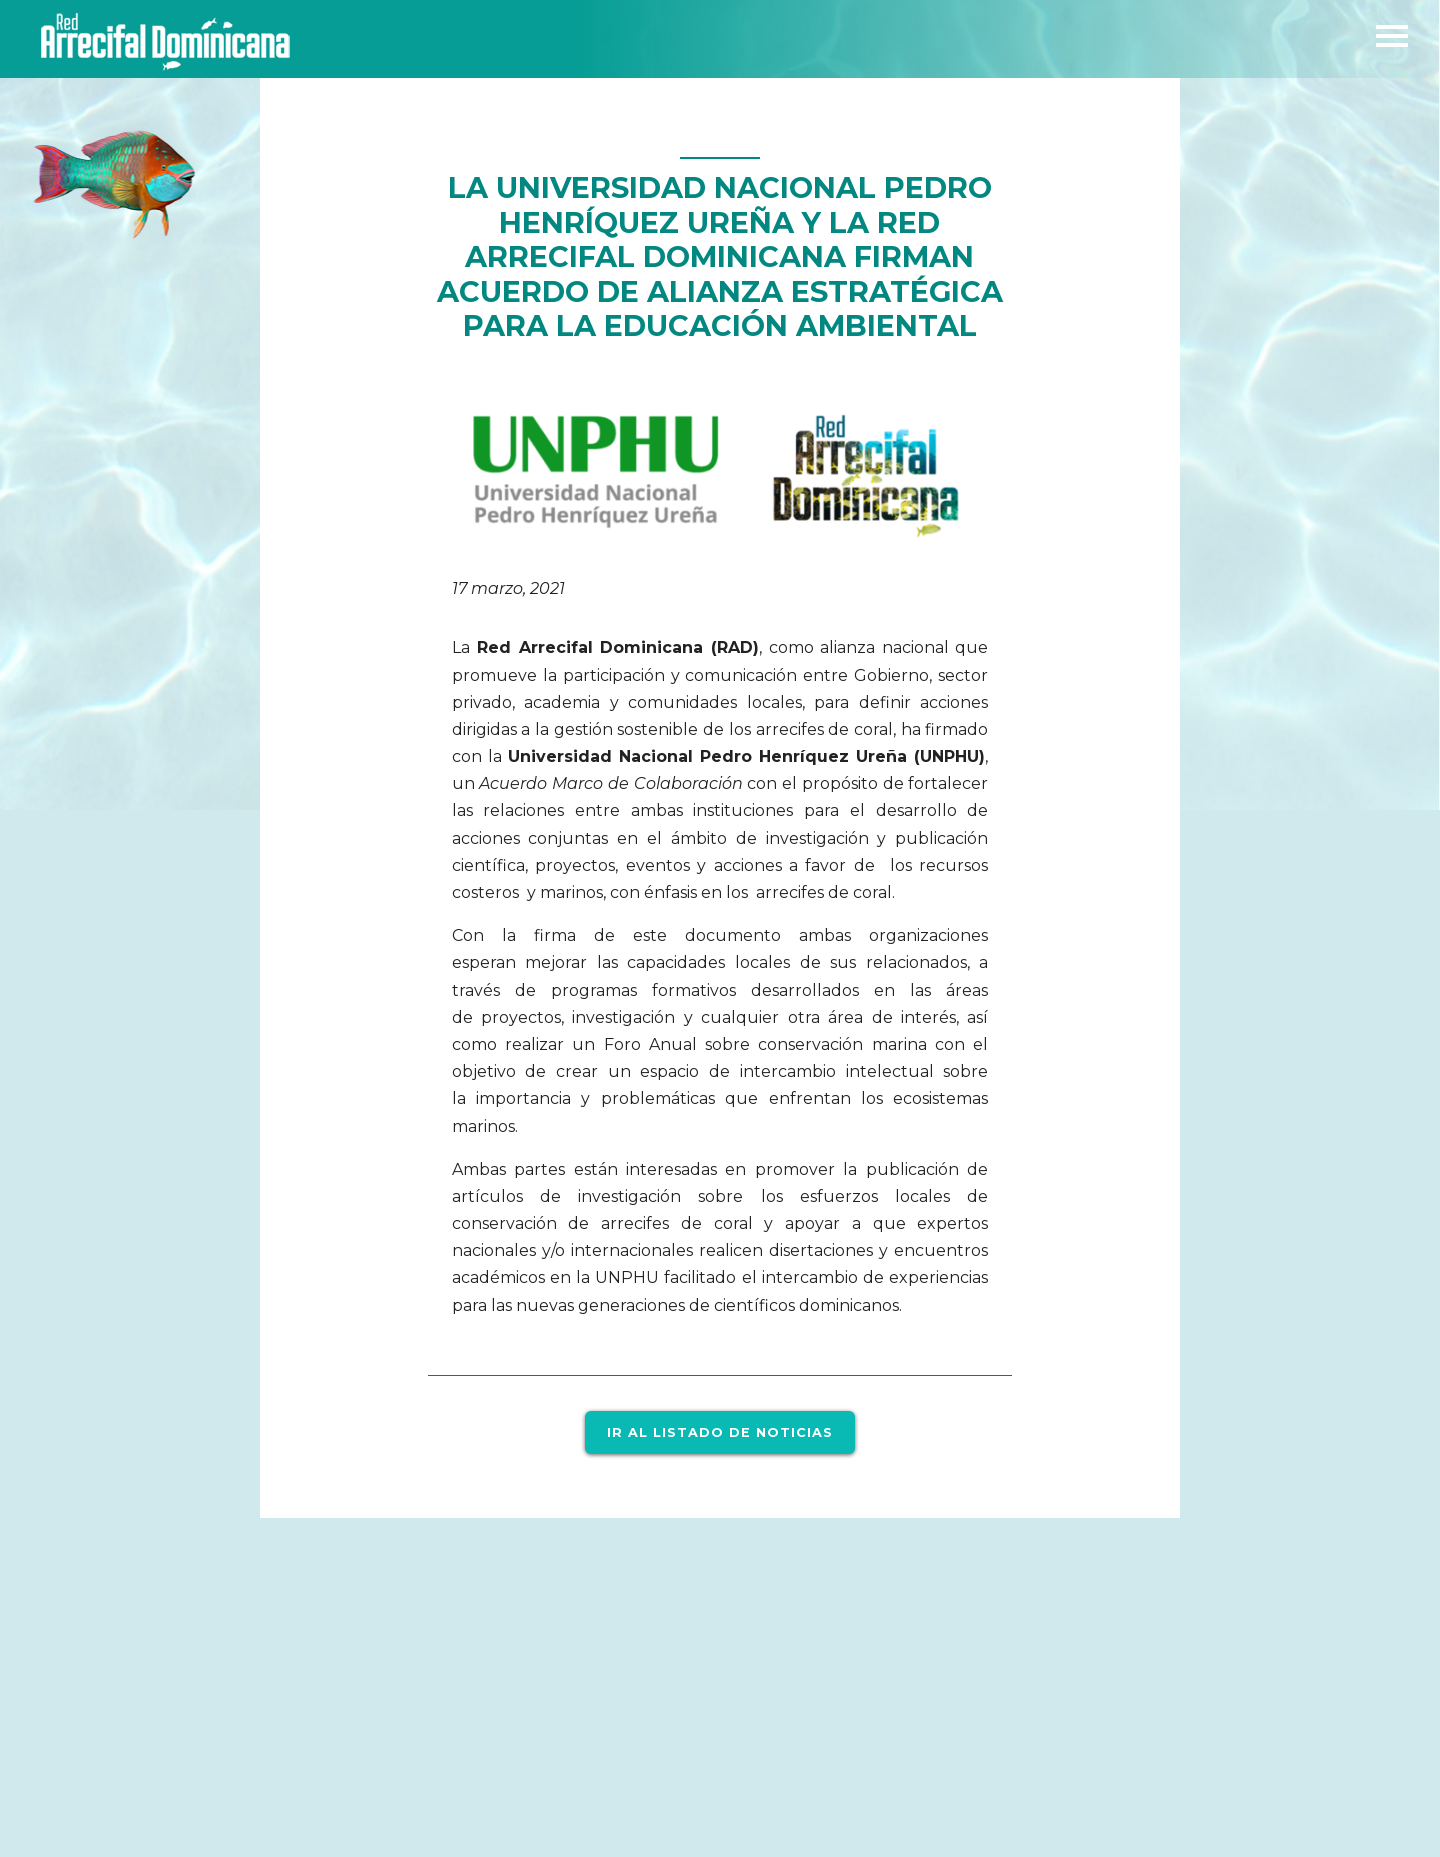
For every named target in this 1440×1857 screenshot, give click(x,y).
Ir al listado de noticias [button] (720, 1431)
